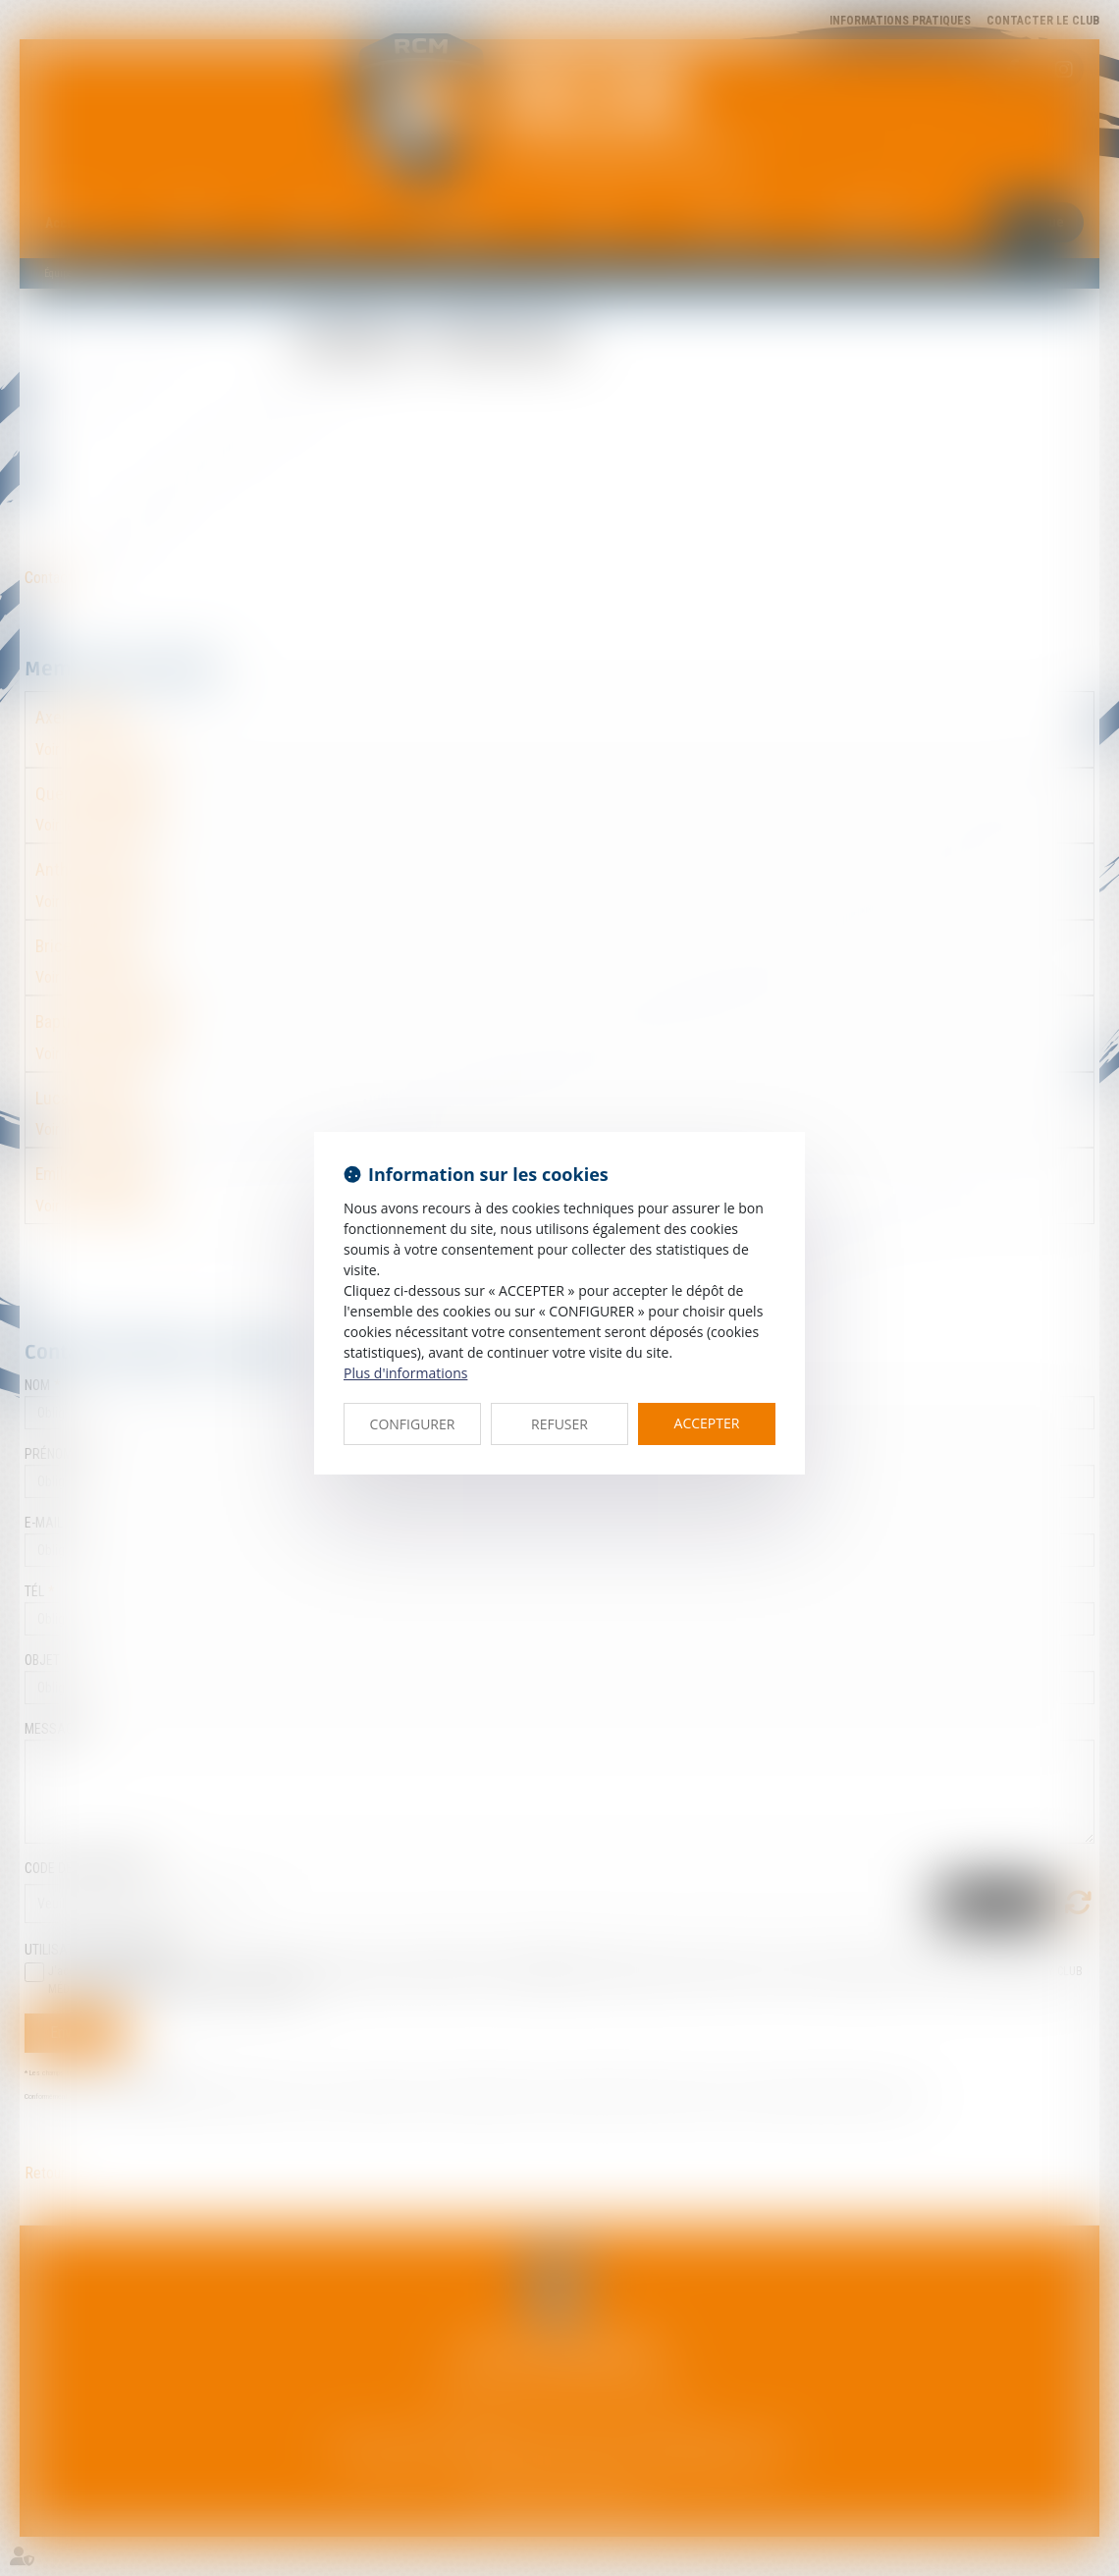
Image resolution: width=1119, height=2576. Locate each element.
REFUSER (559, 1424)
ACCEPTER (707, 1423)
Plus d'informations (405, 1373)
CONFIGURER (412, 1424)
